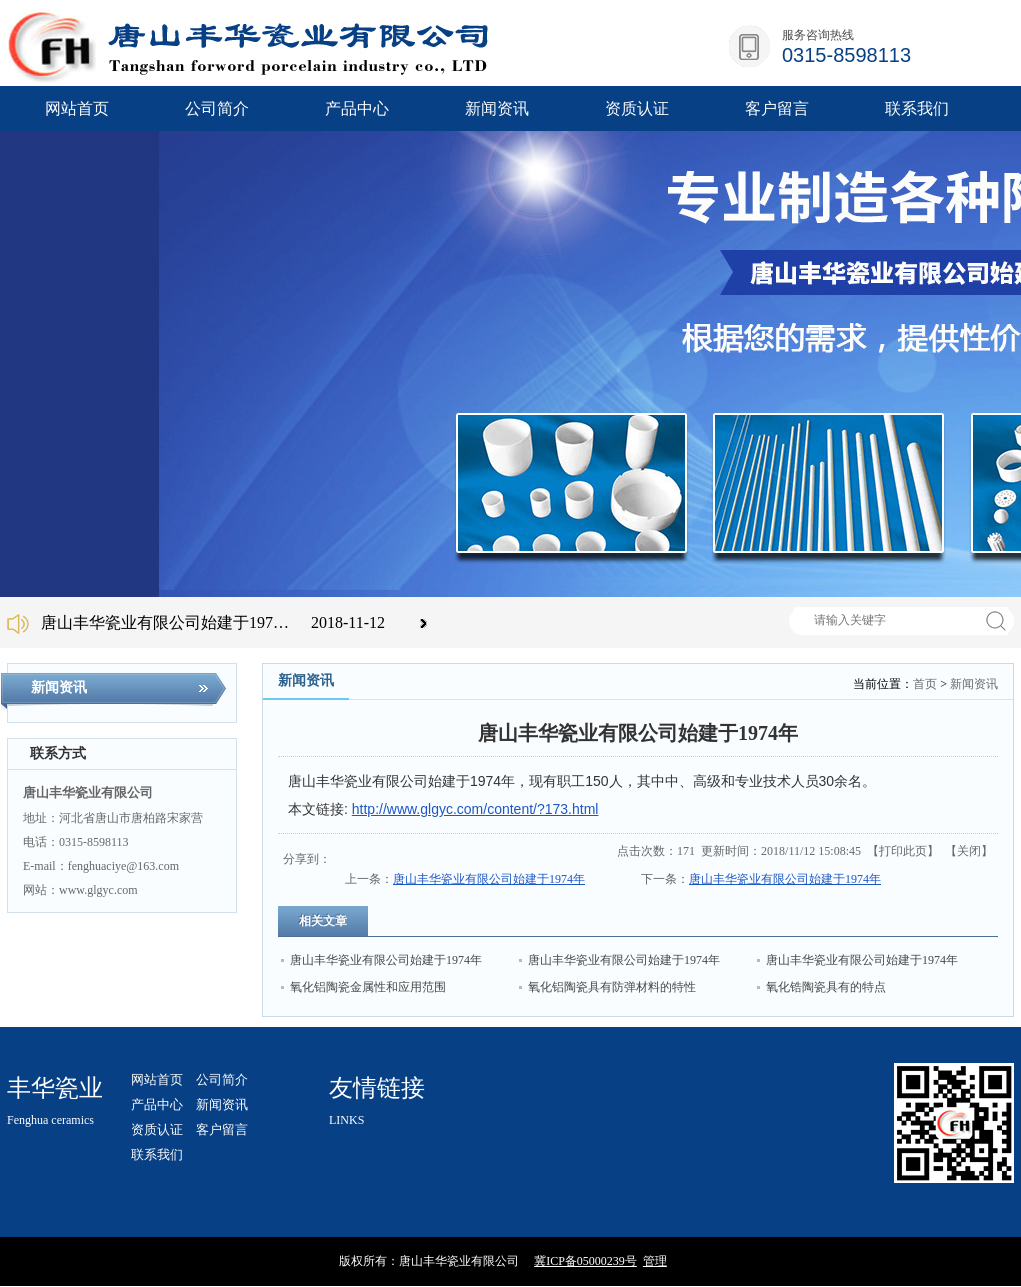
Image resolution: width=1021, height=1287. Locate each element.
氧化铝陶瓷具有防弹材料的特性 (612, 987)
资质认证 (157, 1129)
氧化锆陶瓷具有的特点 (826, 987)
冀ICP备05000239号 (585, 1261)
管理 (655, 1261)
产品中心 (157, 1104)
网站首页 (77, 108)
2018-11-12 (348, 622)
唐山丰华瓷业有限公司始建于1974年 (489, 879)
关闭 (969, 851)
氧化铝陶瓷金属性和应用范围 (368, 987)
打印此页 (903, 851)
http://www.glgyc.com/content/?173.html (475, 809)
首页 (925, 684)
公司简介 (222, 1079)
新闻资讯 (974, 684)
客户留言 (222, 1129)
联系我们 (157, 1154)
